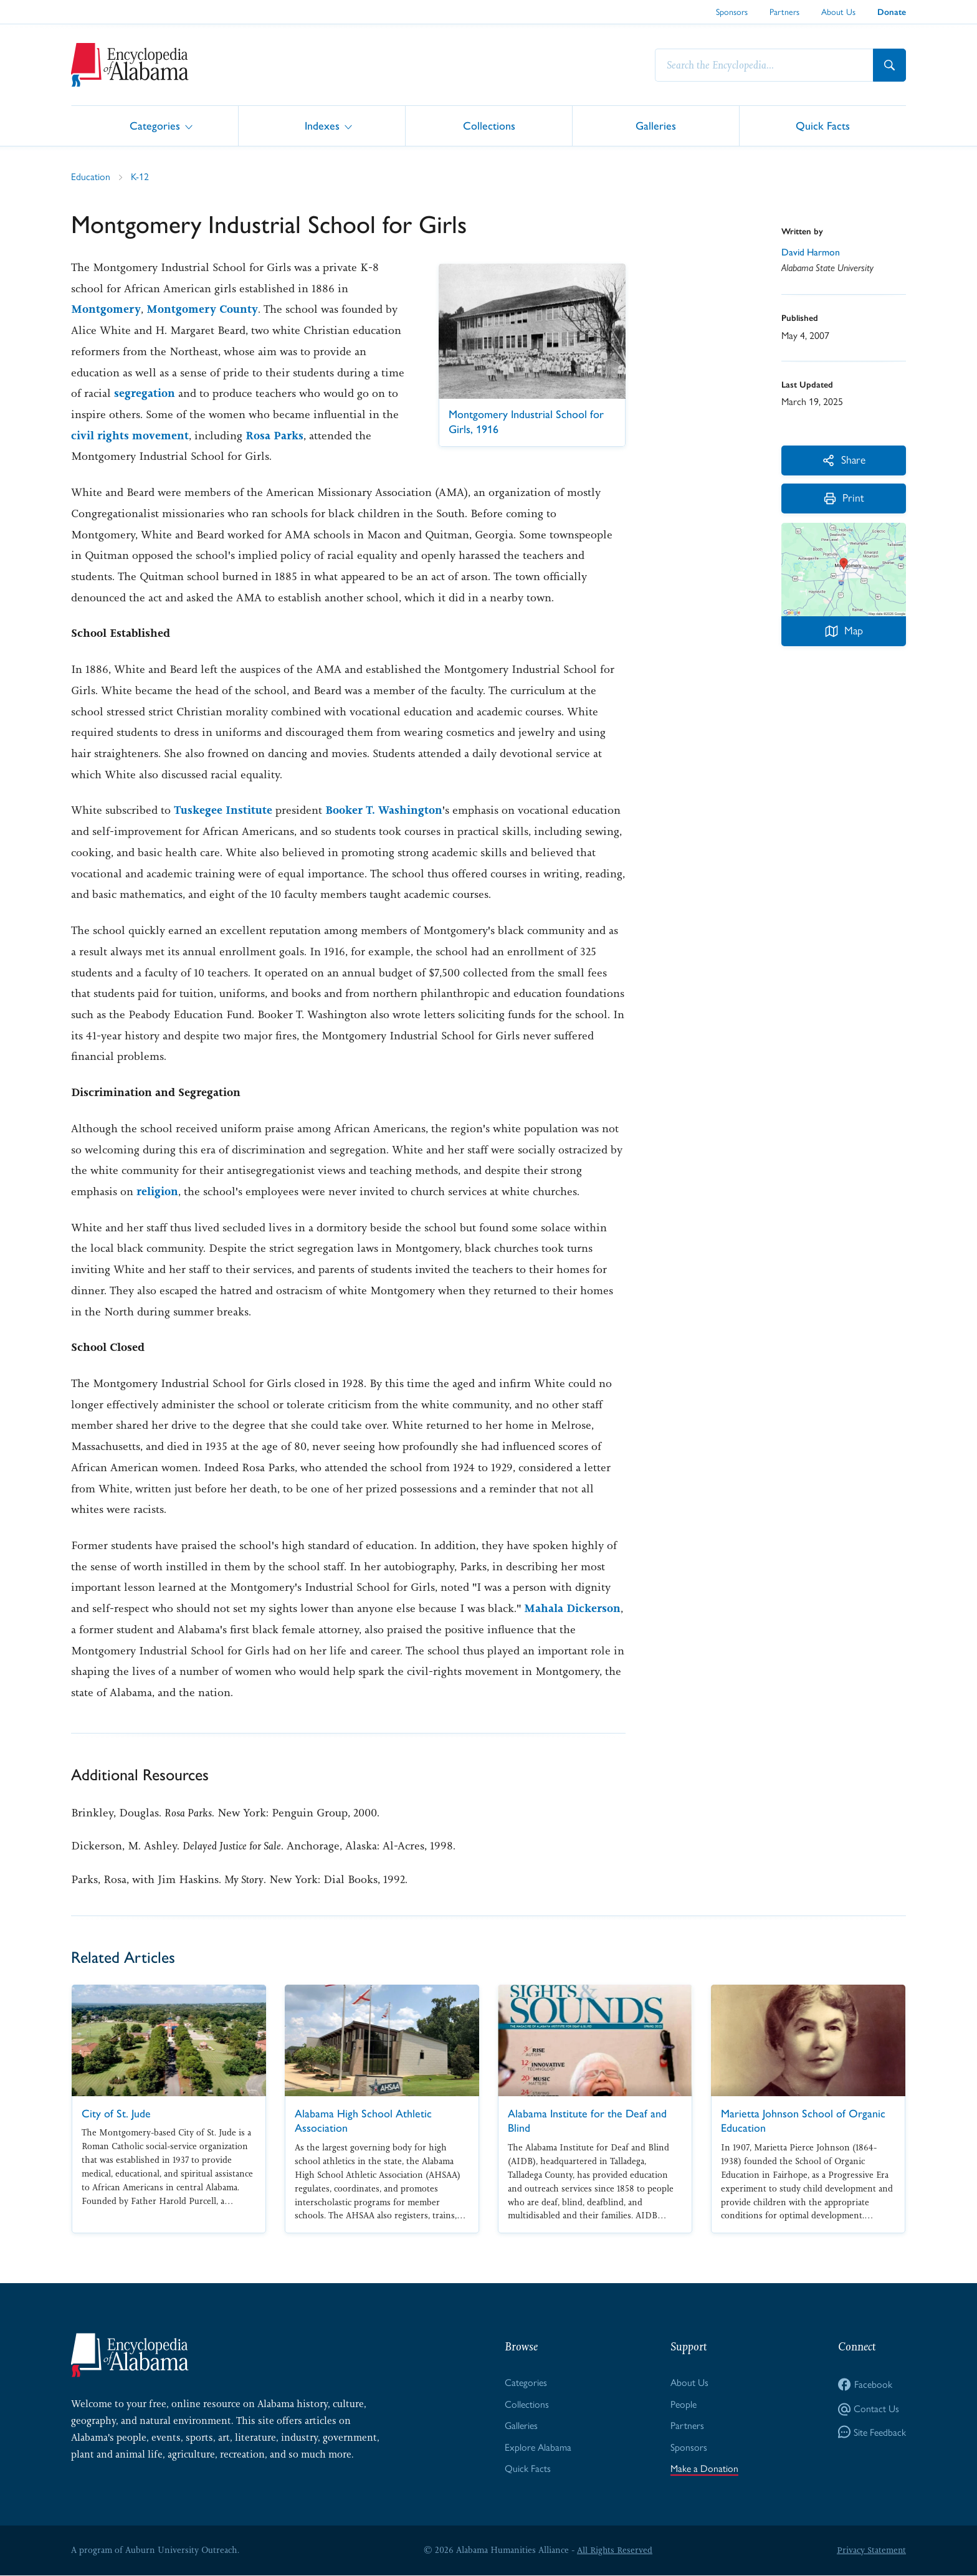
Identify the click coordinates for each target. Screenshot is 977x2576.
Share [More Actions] (844, 460)
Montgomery (106, 309)
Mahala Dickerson (572, 1608)
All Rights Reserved (614, 2550)
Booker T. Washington (385, 810)
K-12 (140, 177)
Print (844, 499)
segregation (144, 393)
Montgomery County (202, 309)
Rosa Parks (274, 435)
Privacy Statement (871, 2550)
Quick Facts (823, 125)
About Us (838, 12)
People (683, 2404)
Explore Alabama (538, 2448)
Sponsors (732, 12)
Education (90, 177)
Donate (891, 12)
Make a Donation (704, 2469)
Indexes (322, 125)
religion (157, 1191)
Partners (784, 12)
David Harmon (811, 251)
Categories (155, 125)
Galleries (656, 125)
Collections (489, 125)
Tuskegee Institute (223, 810)
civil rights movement (130, 435)
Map (843, 632)
